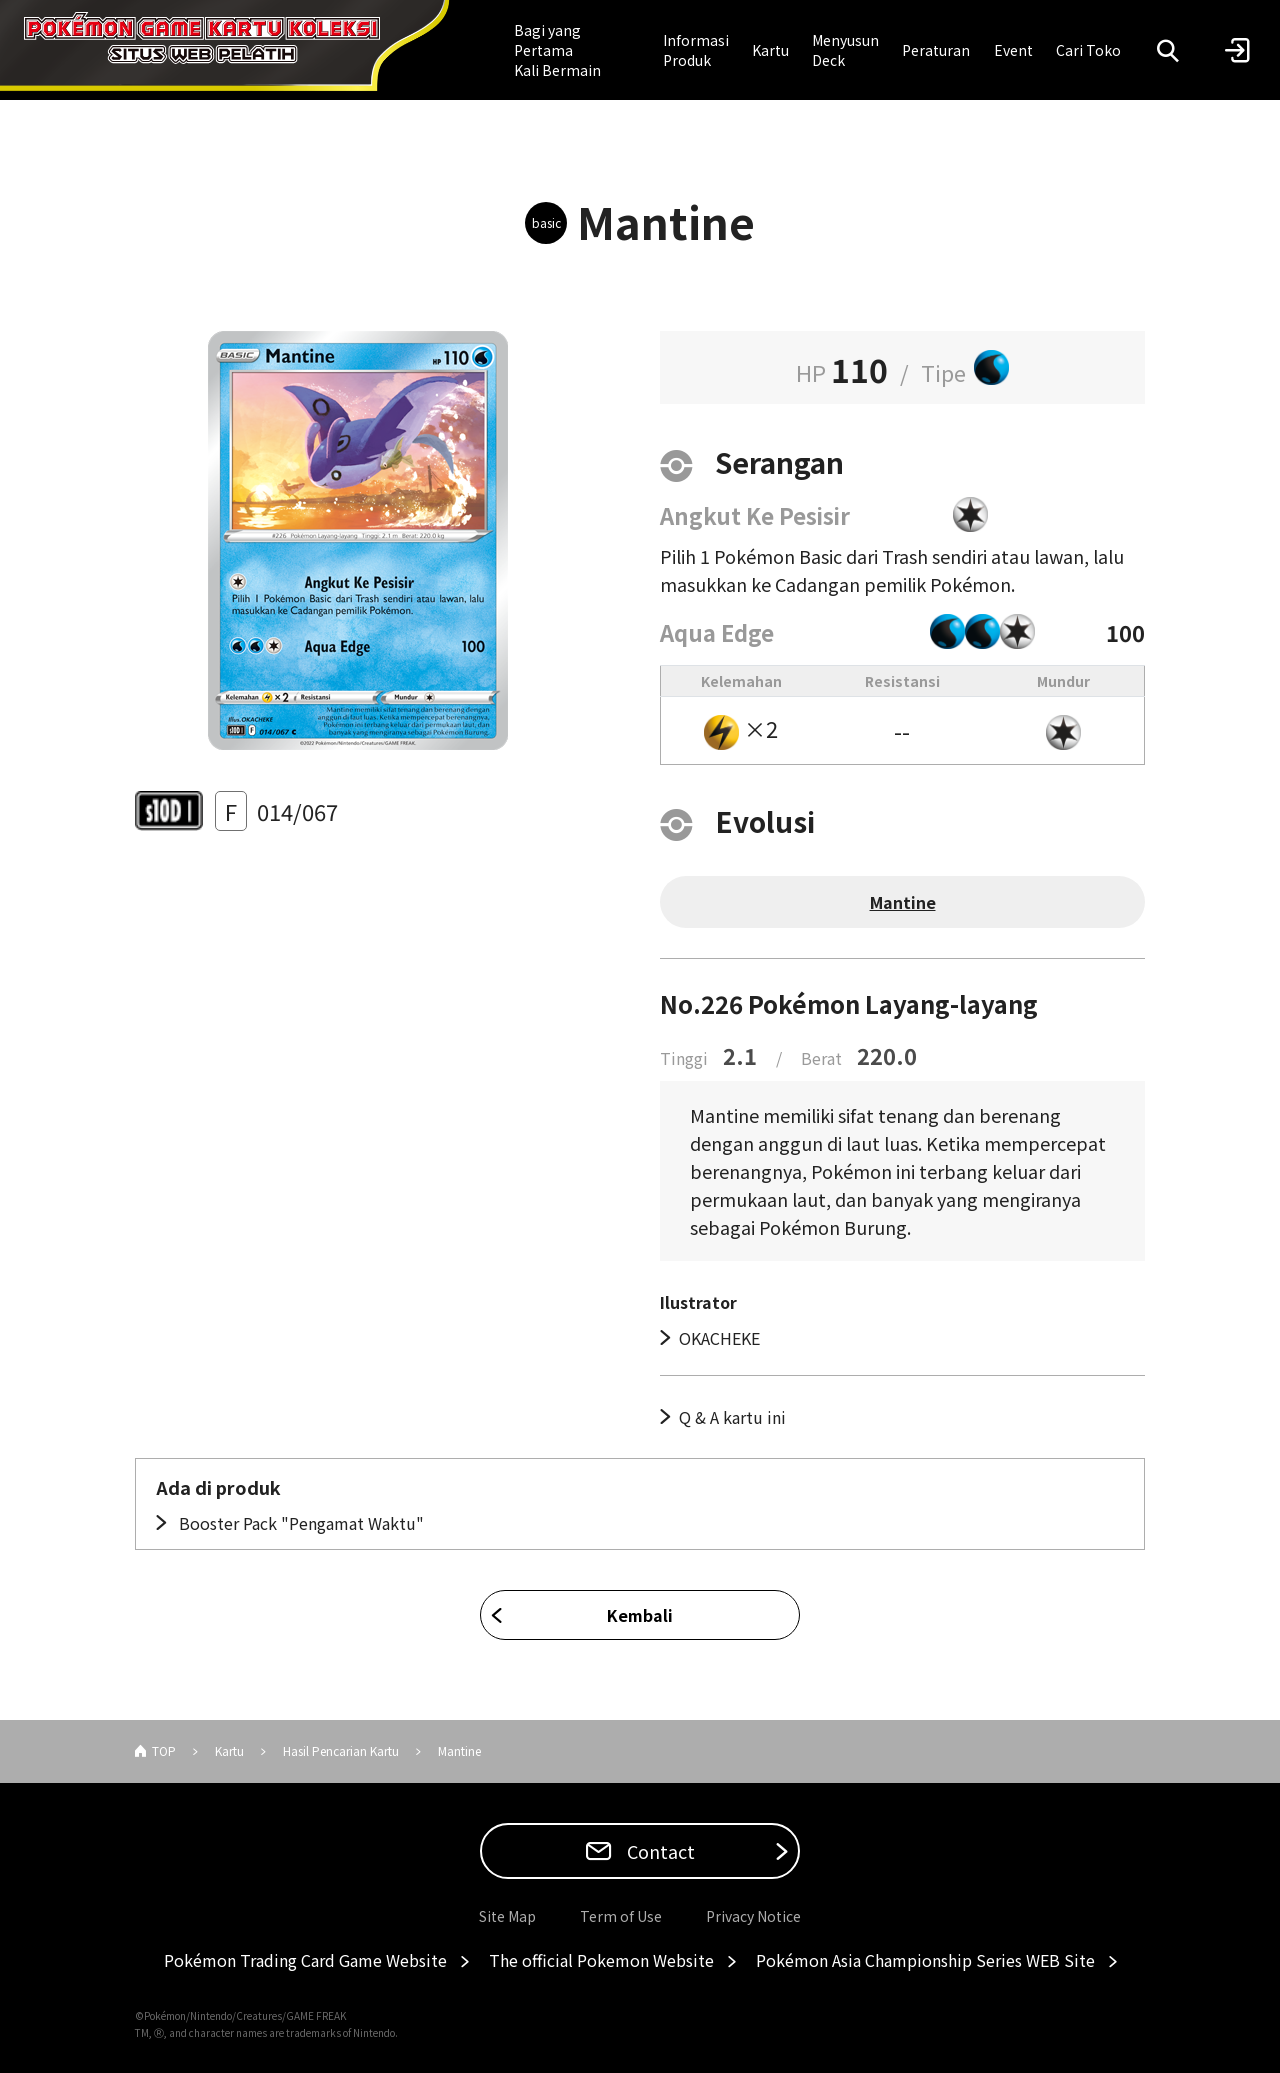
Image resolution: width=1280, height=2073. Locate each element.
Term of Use (621, 1916)
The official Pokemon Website (601, 1960)
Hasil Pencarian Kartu (341, 1750)
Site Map (507, 1916)
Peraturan (936, 50)
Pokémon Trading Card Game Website (305, 1960)
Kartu (770, 50)
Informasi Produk (696, 50)
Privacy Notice (753, 1916)
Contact (659, 1851)
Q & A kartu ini (732, 1417)
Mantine (903, 902)
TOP (164, 1750)
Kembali (640, 1615)
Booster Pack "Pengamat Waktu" (299, 1523)
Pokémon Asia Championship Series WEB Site (925, 1960)
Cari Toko (1088, 50)
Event (1013, 50)
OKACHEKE (719, 1338)
